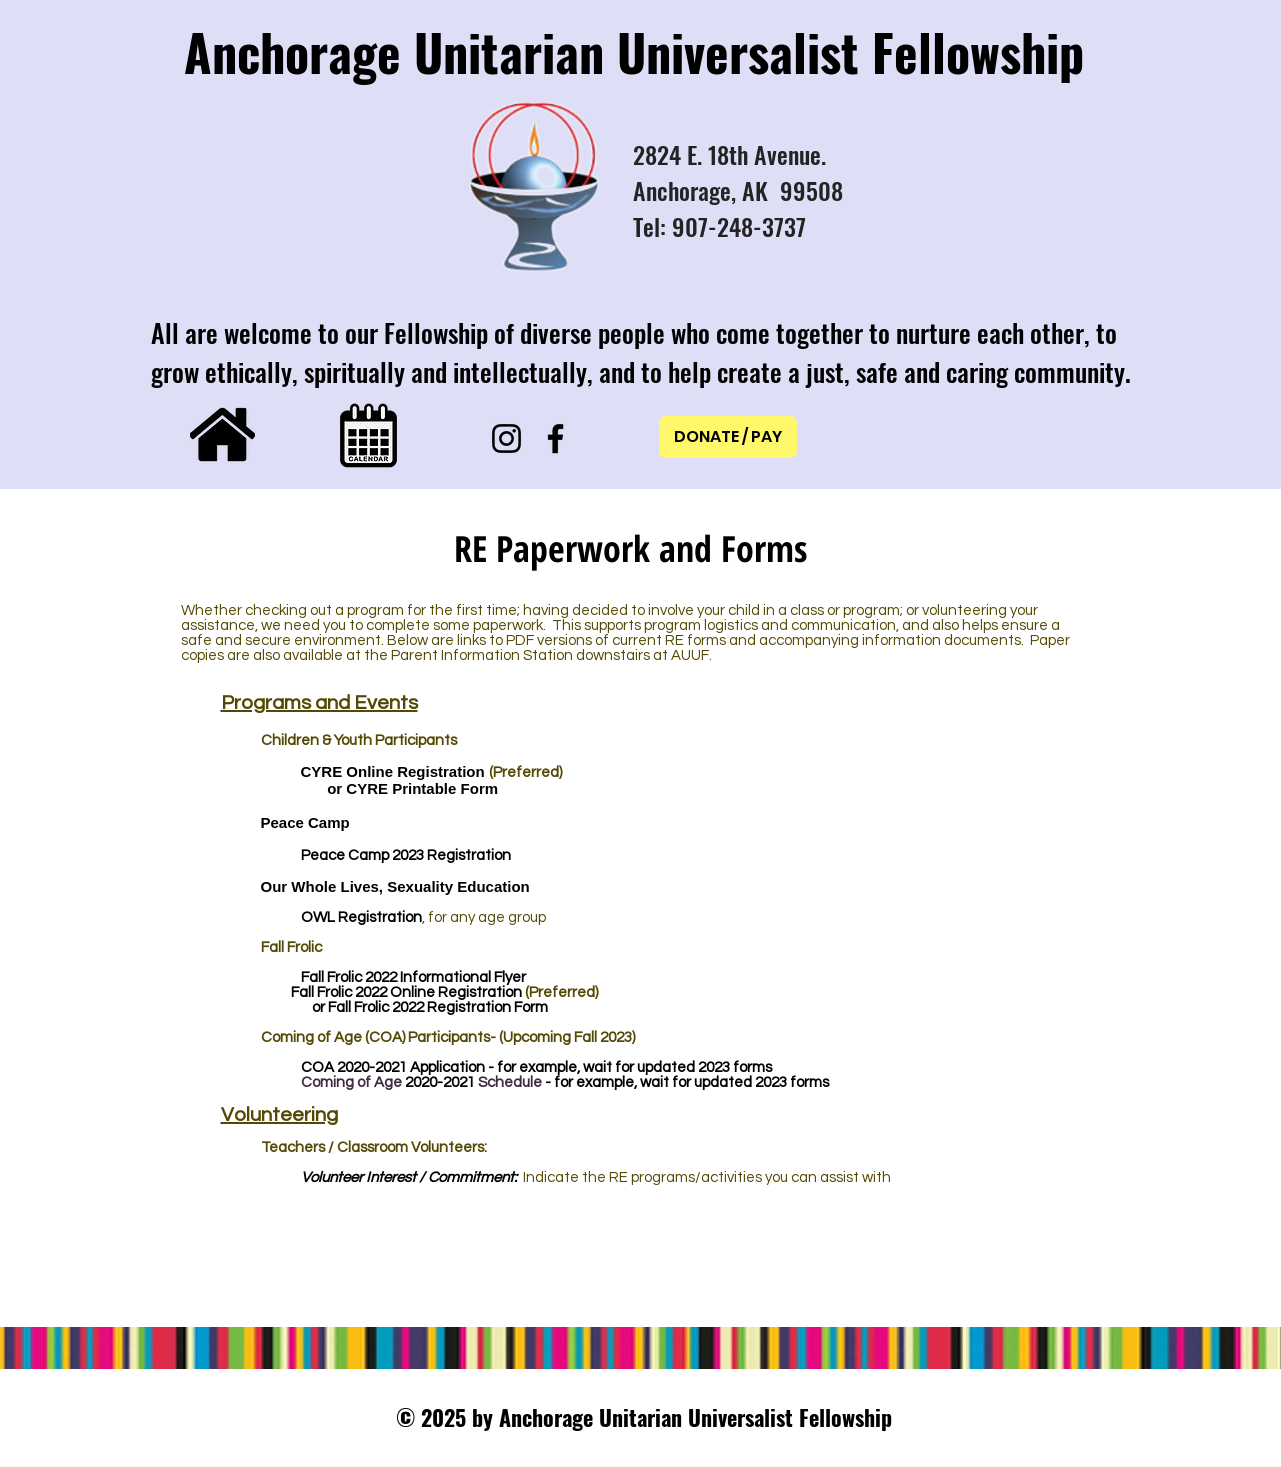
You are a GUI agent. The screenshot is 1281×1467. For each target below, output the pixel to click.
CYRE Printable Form (422, 788)
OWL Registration (361, 917)
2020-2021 (373, 1067)
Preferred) (527, 772)
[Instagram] (506, 438)
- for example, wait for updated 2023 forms (685, 1082)
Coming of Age (353, 1082)
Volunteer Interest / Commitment (407, 1177)
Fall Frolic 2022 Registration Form (438, 1007)
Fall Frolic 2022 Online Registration (406, 992)
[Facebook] (555, 438)
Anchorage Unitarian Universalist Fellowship (634, 51)
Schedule (510, 1082)
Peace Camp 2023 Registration (406, 855)
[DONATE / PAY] (728, 437)
